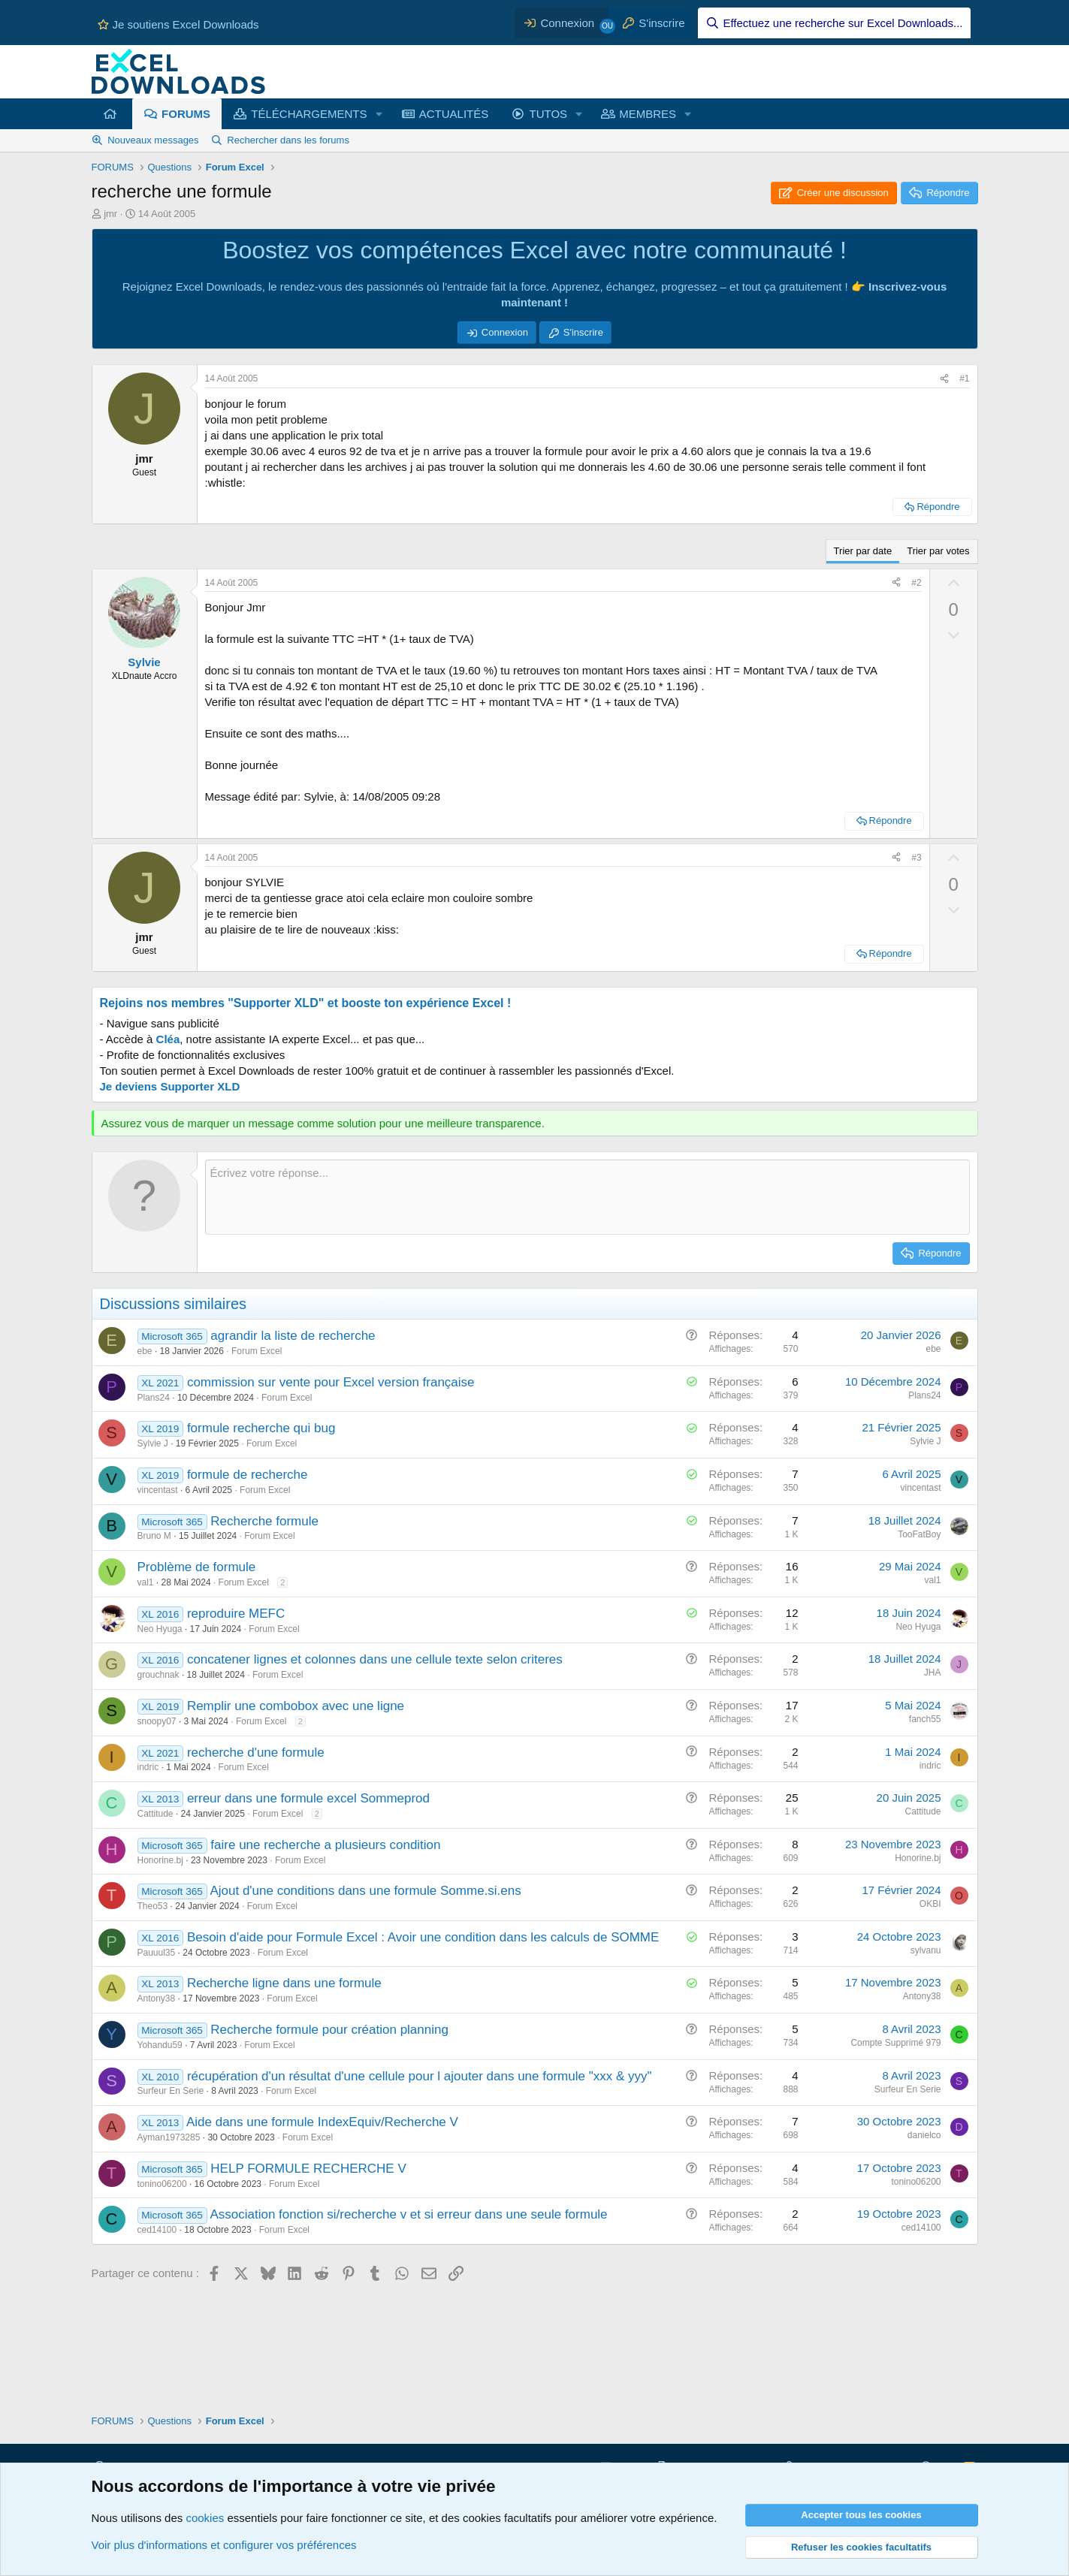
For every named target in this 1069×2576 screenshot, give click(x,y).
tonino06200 (162, 2184)
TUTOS (549, 113)
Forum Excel (256, 1351)
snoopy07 (157, 1721)
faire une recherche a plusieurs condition (325, 1845)
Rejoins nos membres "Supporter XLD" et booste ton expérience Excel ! (306, 1003)
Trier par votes (938, 551)
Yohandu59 (160, 2045)
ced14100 (157, 2230)
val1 (145, 1582)
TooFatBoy (919, 1534)
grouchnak (158, 1675)
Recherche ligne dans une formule (284, 1983)
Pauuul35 (156, 1952)
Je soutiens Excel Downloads (178, 24)
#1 (964, 378)
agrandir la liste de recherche (292, 1336)
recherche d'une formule (256, 1752)
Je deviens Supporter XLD (170, 1086)
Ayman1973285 (169, 2137)
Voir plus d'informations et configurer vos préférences (224, 2544)
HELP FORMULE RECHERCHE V (308, 2168)
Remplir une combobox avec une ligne (295, 1706)
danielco (924, 2135)
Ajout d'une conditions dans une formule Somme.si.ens (365, 1891)
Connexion (505, 332)
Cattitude (155, 1813)
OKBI (930, 1904)
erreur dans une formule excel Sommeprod (308, 1798)
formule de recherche (247, 1474)
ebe (144, 1351)
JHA (932, 1672)
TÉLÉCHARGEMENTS (309, 113)
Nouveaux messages (152, 140)
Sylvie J (152, 1443)
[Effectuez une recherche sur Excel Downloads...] (834, 23)
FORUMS (186, 113)
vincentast (157, 1490)
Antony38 (156, 1998)
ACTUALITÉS (454, 113)
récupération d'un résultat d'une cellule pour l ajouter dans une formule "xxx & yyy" (419, 2076)
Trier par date (863, 551)
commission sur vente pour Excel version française (331, 1382)
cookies (205, 2517)
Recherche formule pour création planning (329, 2029)
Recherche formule (264, 1521)
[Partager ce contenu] (944, 379)
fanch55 (925, 1719)
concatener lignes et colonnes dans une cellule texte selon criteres (375, 1659)
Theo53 (152, 1906)
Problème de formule (196, 1567)
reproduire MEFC (236, 1613)
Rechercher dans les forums (288, 140)
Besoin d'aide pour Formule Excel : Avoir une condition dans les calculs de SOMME (423, 1937)
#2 (916, 583)
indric (148, 1767)
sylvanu (925, 1950)
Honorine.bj (160, 1860)
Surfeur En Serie (170, 2091)
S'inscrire (583, 332)
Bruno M (154, 1536)
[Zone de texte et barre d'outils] (587, 1197)
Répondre (938, 506)
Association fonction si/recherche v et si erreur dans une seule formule (408, 2214)
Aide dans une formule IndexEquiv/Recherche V (322, 2122)
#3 (916, 857)
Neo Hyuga (160, 1629)
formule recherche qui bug (261, 1428)
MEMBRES (647, 113)
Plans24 (153, 1397)
